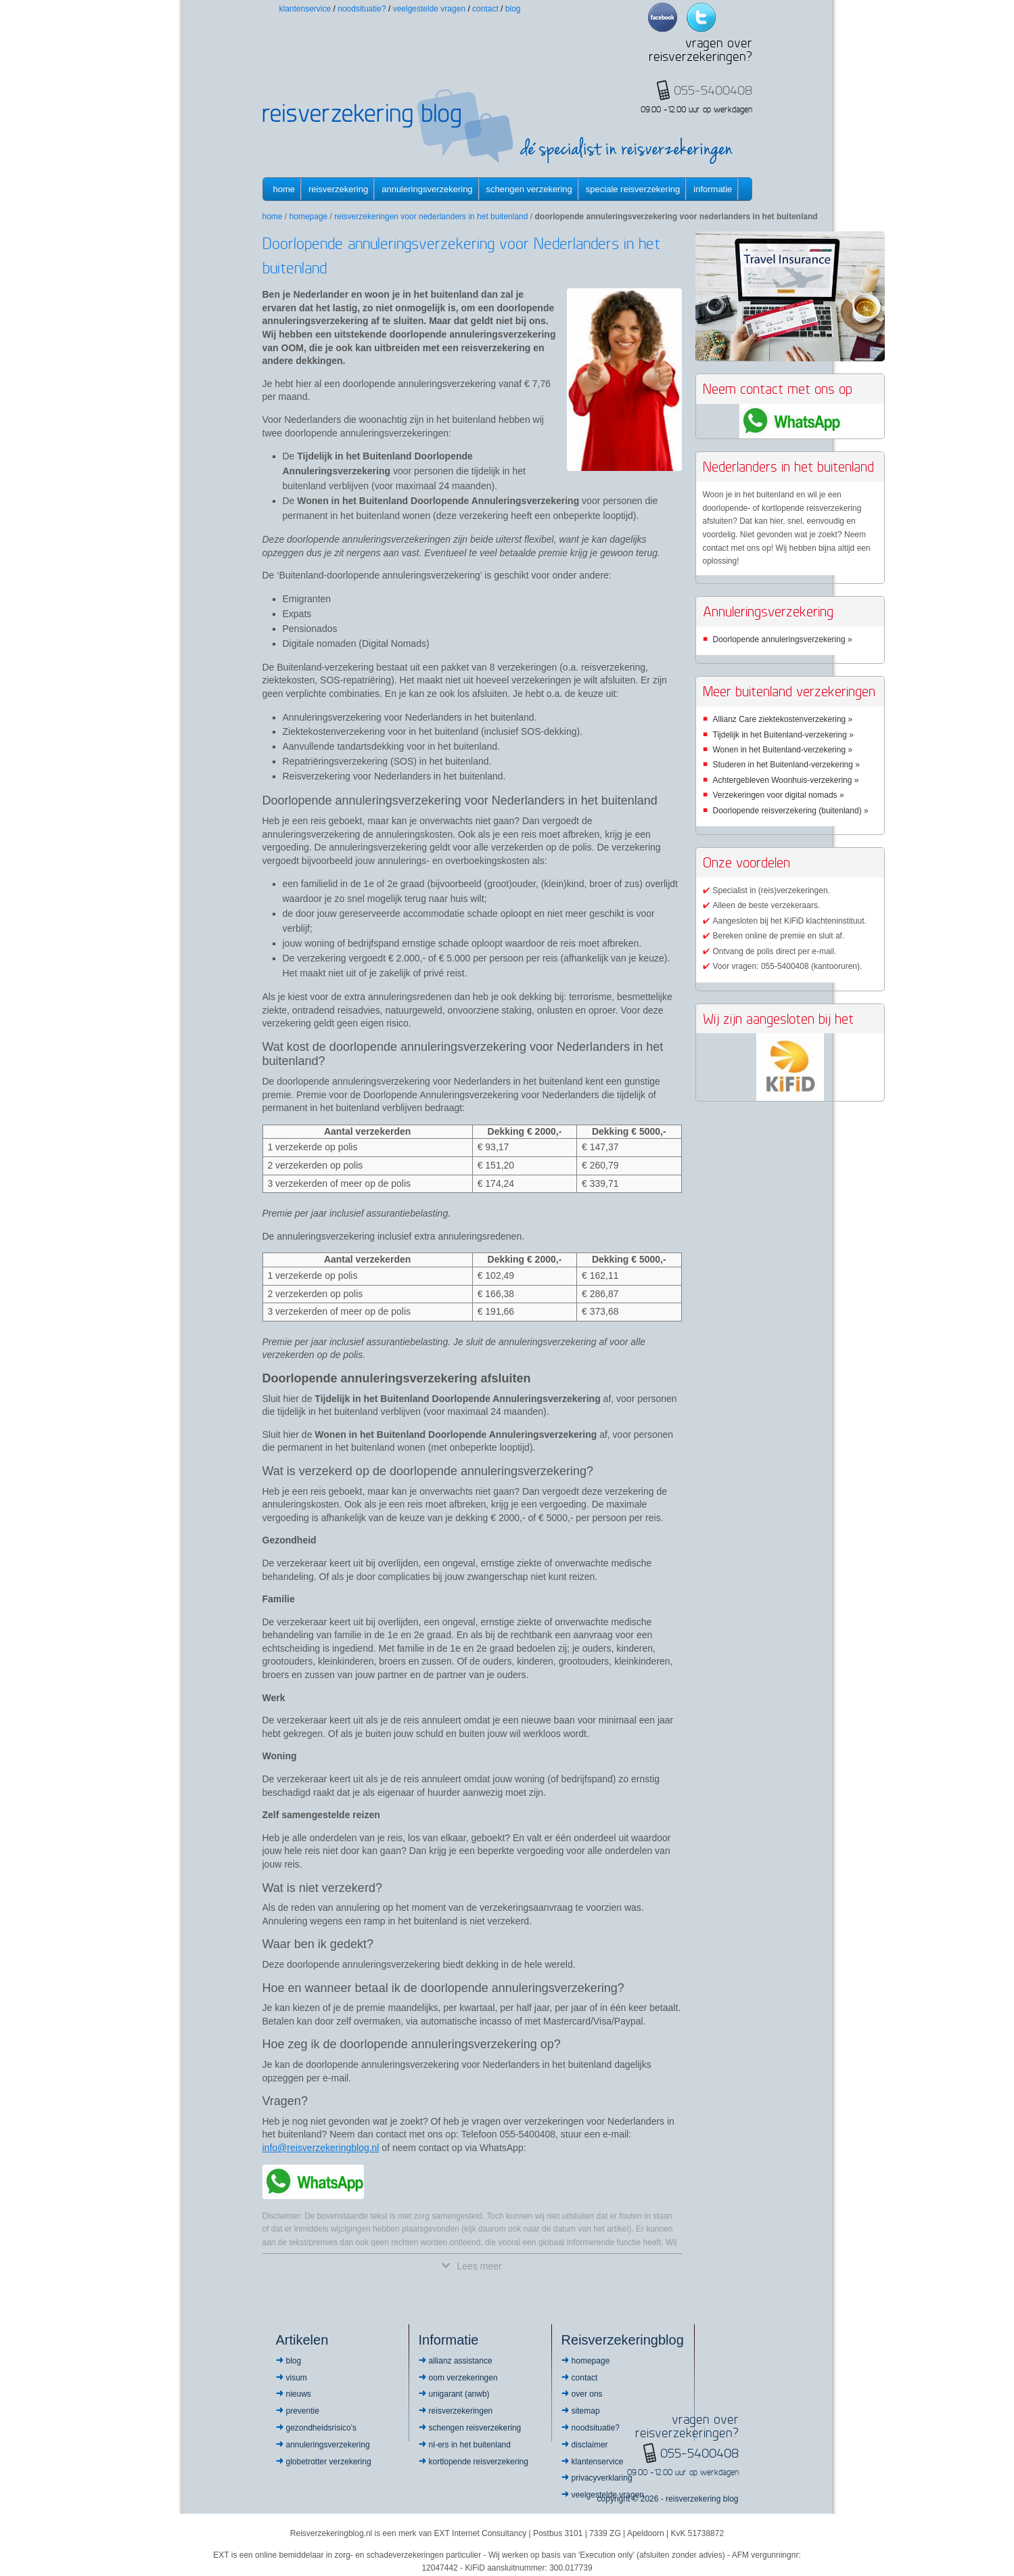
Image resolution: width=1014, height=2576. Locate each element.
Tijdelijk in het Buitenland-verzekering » (783, 735)
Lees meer (471, 2266)
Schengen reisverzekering (475, 2428)
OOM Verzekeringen (463, 2377)
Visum (296, 2377)
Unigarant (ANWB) (459, 2394)
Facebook (662, 17)
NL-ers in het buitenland (470, 2444)
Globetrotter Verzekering (328, 2461)
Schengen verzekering (529, 189)
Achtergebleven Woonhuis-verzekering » (786, 780)
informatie (712, 189)
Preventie (302, 2411)
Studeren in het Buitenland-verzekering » (786, 764)
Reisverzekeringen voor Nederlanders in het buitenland (431, 216)
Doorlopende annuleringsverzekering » (782, 639)
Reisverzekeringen (461, 2411)
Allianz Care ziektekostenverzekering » (783, 719)
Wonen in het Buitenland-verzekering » (783, 749)
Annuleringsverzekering (427, 189)
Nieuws (298, 2394)
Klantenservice (305, 9)
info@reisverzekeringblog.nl (320, 2147)
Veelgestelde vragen (429, 9)
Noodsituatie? (362, 9)
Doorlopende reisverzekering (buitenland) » (791, 810)
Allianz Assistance (460, 2361)
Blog (513, 9)
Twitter (701, 17)
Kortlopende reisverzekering (478, 2461)
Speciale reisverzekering (633, 189)
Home (284, 189)
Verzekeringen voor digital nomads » (778, 795)
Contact (485, 9)
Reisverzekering (338, 189)
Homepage (309, 216)
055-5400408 (699, 2453)
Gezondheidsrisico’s (321, 2428)
